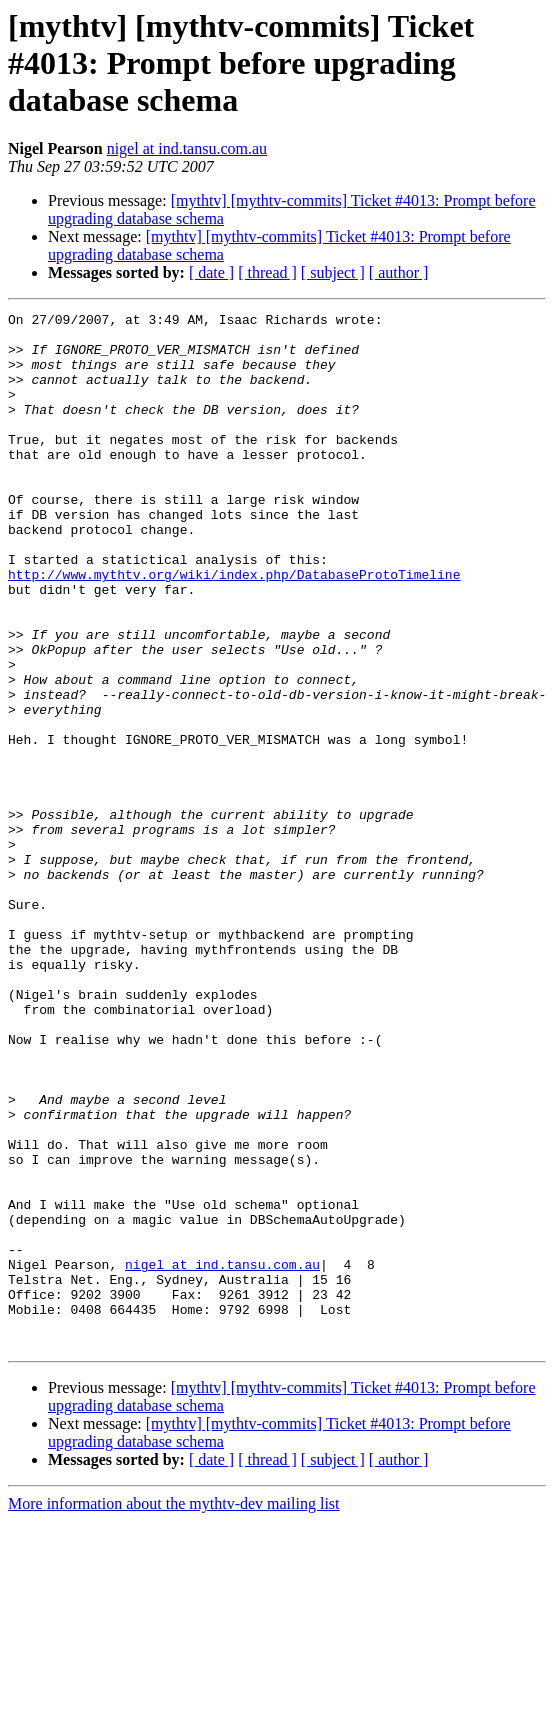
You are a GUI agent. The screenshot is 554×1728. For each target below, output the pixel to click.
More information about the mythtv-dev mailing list (174, 1710)
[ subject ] (333, 272)
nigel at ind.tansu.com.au (187, 148)
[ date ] (211, 272)
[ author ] (399, 272)
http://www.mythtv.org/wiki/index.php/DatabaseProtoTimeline (234, 628)
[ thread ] (267, 272)
